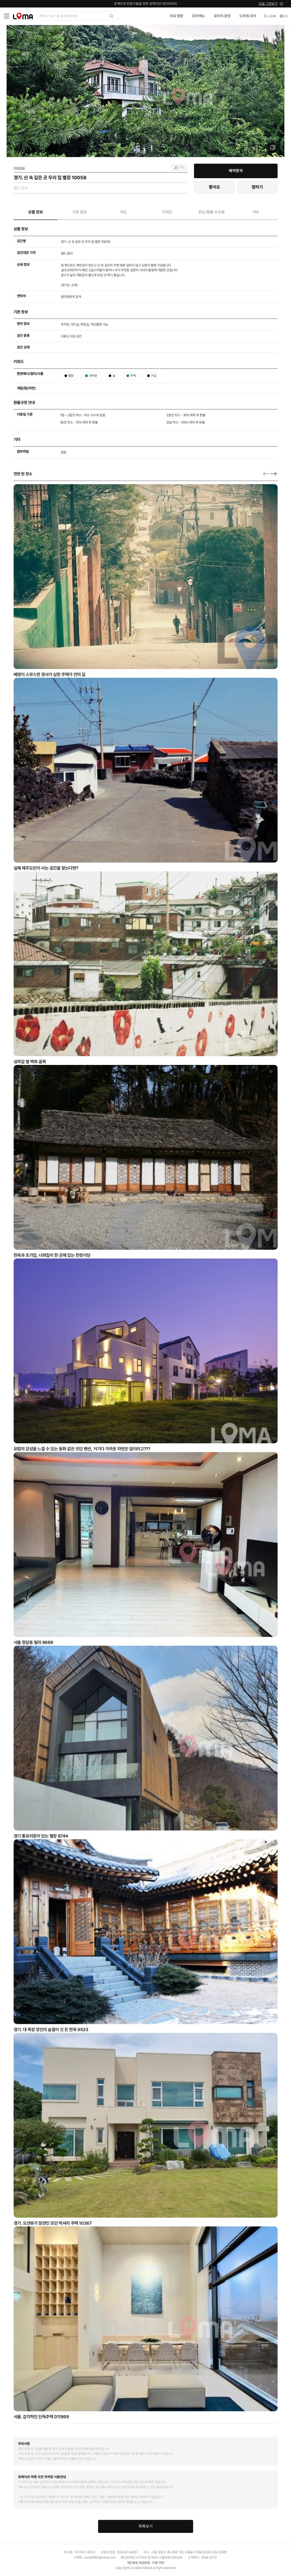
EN (283, 16)
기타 (255, 212)
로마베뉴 (198, 16)
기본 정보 (79, 212)
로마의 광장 (222, 16)
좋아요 (214, 187)
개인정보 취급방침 (138, 2563)
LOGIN (270, 16)
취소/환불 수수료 (211, 212)
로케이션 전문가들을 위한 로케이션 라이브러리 (145, 4)
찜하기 (257, 187)
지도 (123, 212)
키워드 (167, 212)
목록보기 (146, 2526)
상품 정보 (35, 212)
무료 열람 (176, 16)
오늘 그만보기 (268, 4)
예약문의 (236, 171)
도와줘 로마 (247, 16)
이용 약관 (158, 2563)
